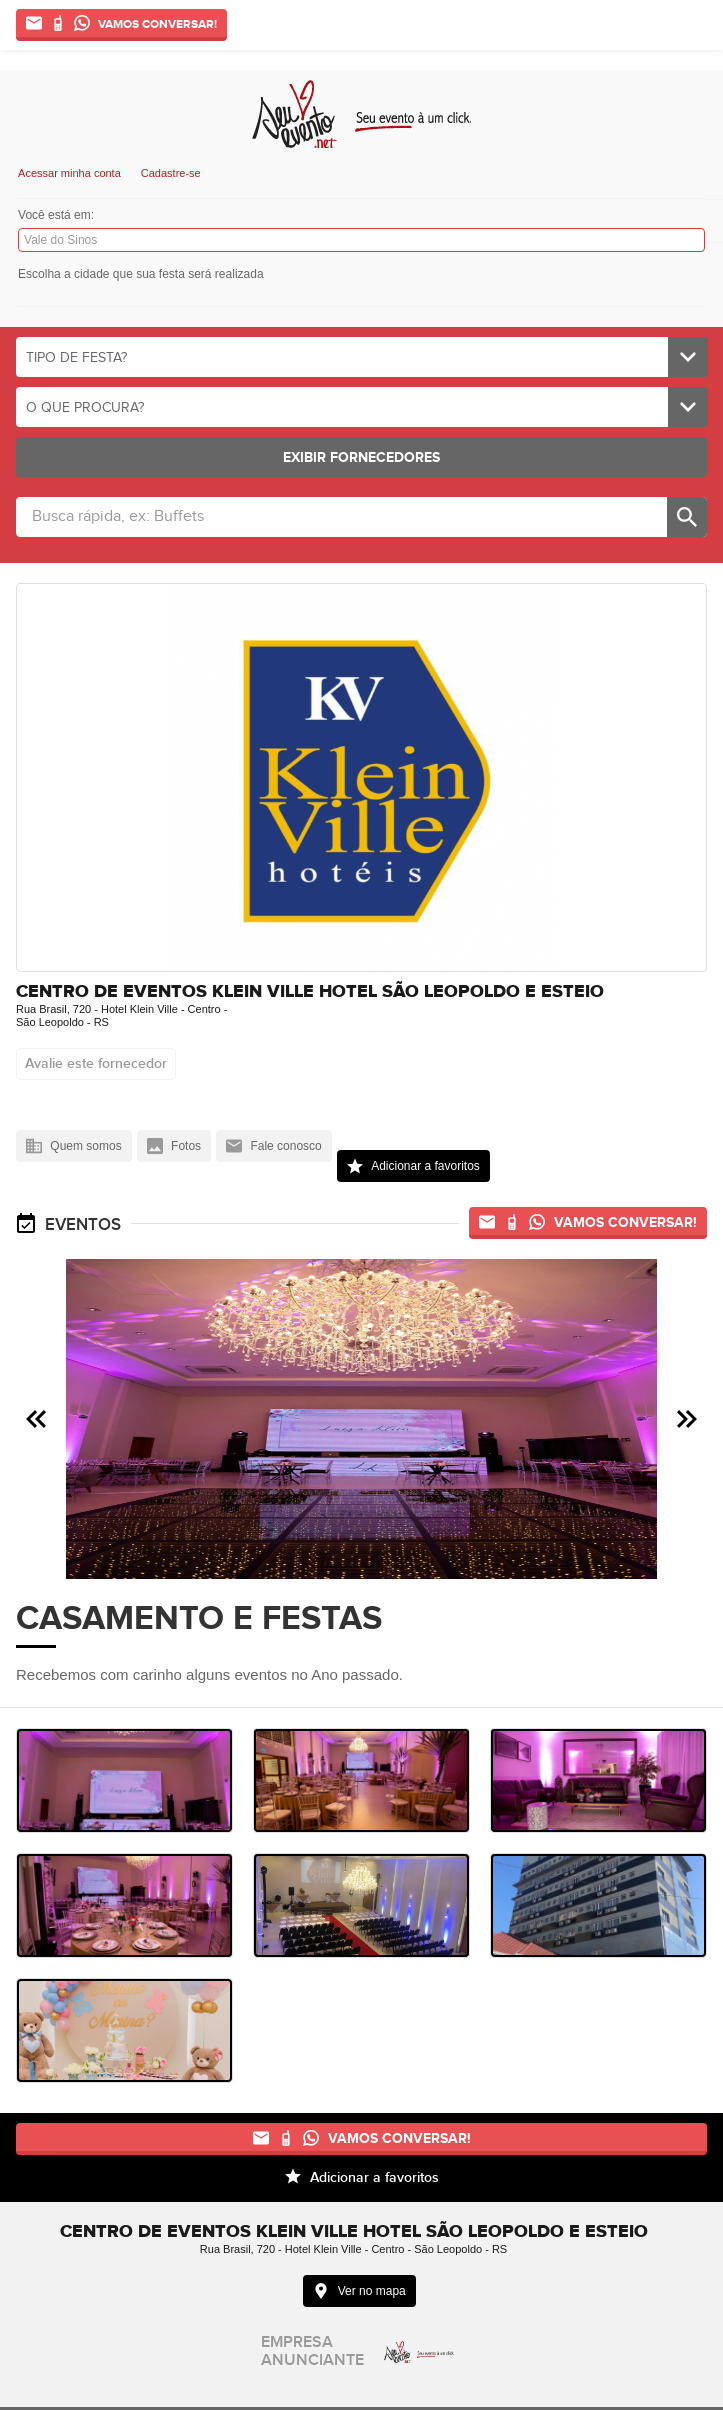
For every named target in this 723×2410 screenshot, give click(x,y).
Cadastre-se (171, 173)
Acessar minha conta (69, 173)
